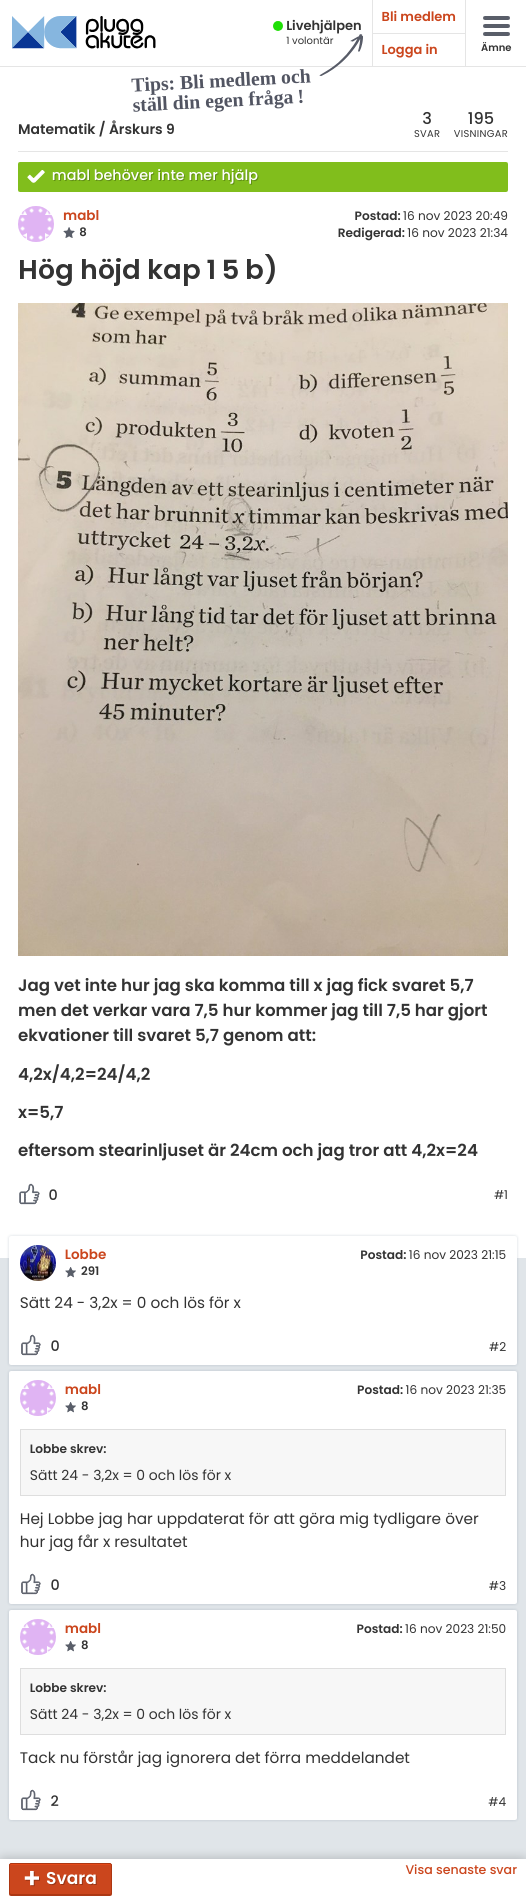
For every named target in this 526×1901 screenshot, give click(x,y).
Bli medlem (419, 16)
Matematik (56, 129)
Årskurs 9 (142, 129)
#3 (497, 1587)
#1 (501, 1196)
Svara (71, 1878)
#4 (497, 1803)
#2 (497, 1348)
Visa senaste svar (461, 1870)
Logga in (410, 49)
